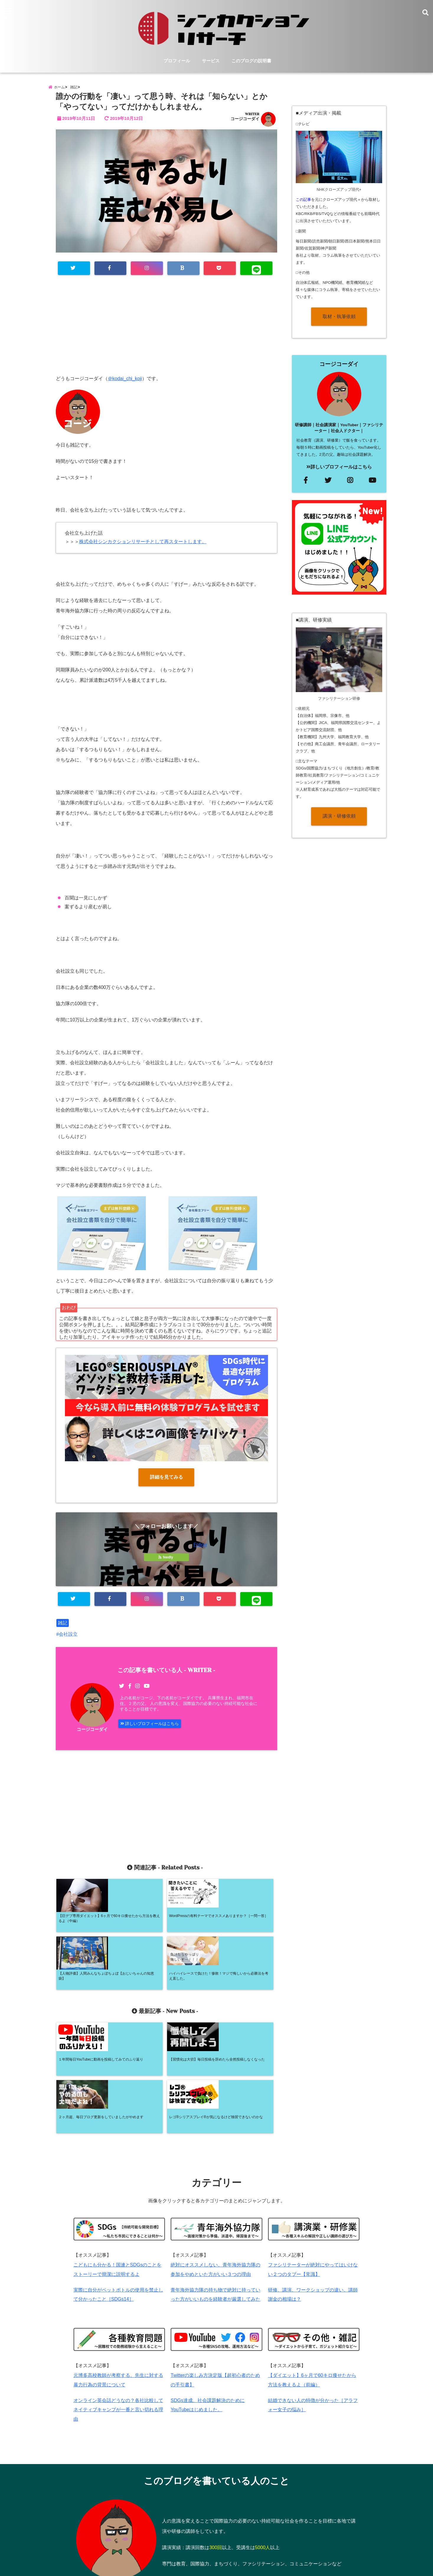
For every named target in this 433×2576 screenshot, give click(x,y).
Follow (200, 1552)
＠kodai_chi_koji (125, 385)
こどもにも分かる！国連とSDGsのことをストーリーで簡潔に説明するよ (117, 2176)
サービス (211, 61)
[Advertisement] (166, 338)
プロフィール (177, 61)
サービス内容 (121, 2548)
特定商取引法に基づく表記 (300, 2548)
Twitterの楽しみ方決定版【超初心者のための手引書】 (215, 2289)
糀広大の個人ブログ (204, 2568)
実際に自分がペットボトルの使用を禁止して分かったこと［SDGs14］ (118, 2202)
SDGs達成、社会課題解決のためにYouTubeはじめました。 (208, 2316)
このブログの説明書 (251, 61)
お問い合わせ (197, 2548)
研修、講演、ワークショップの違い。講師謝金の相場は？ (313, 2202)
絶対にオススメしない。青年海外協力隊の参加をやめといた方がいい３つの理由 (215, 2176)
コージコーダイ (245, 125)
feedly (166, 1565)
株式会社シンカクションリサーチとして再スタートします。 (143, 548)
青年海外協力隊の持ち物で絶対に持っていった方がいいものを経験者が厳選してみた (215, 2202)
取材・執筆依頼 (339, 323)
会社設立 (68, 1642)
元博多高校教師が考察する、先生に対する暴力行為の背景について (118, 2289)
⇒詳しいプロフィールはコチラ (259, 2492)
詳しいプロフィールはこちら (154, 1732)
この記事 (303, 206)
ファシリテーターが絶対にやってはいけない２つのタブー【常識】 (313, 2176)
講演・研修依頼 (339, 822)
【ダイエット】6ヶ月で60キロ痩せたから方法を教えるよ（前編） (312, 2289)
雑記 (62, 1630)
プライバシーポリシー (243, 2548)
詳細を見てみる (166, 1484)
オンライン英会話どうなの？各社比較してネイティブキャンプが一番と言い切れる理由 (118, 2321)
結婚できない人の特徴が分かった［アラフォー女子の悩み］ (313, 2316)
